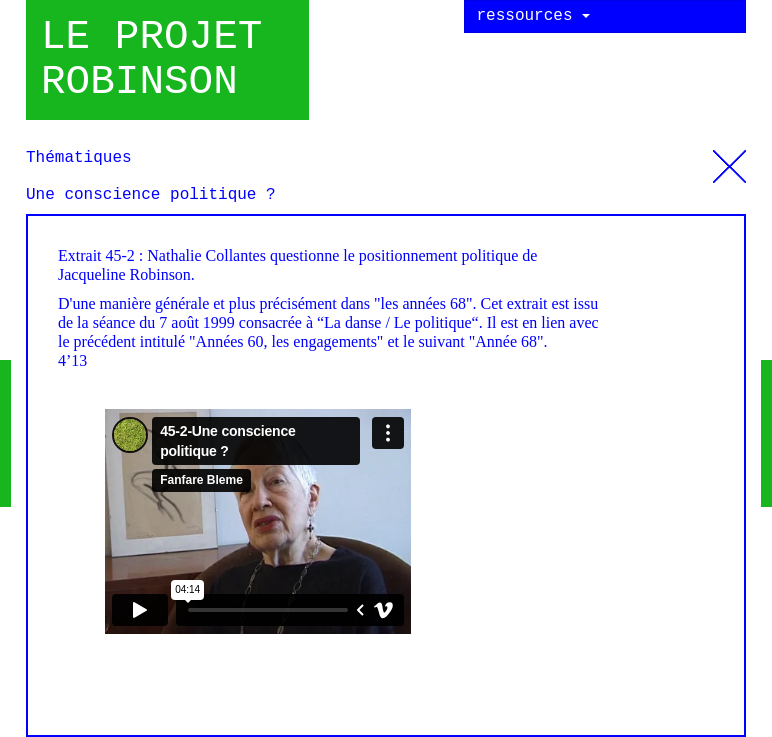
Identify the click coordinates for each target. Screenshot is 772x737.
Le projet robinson (151, 60)
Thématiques (729, 159)
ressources (534, 16)
